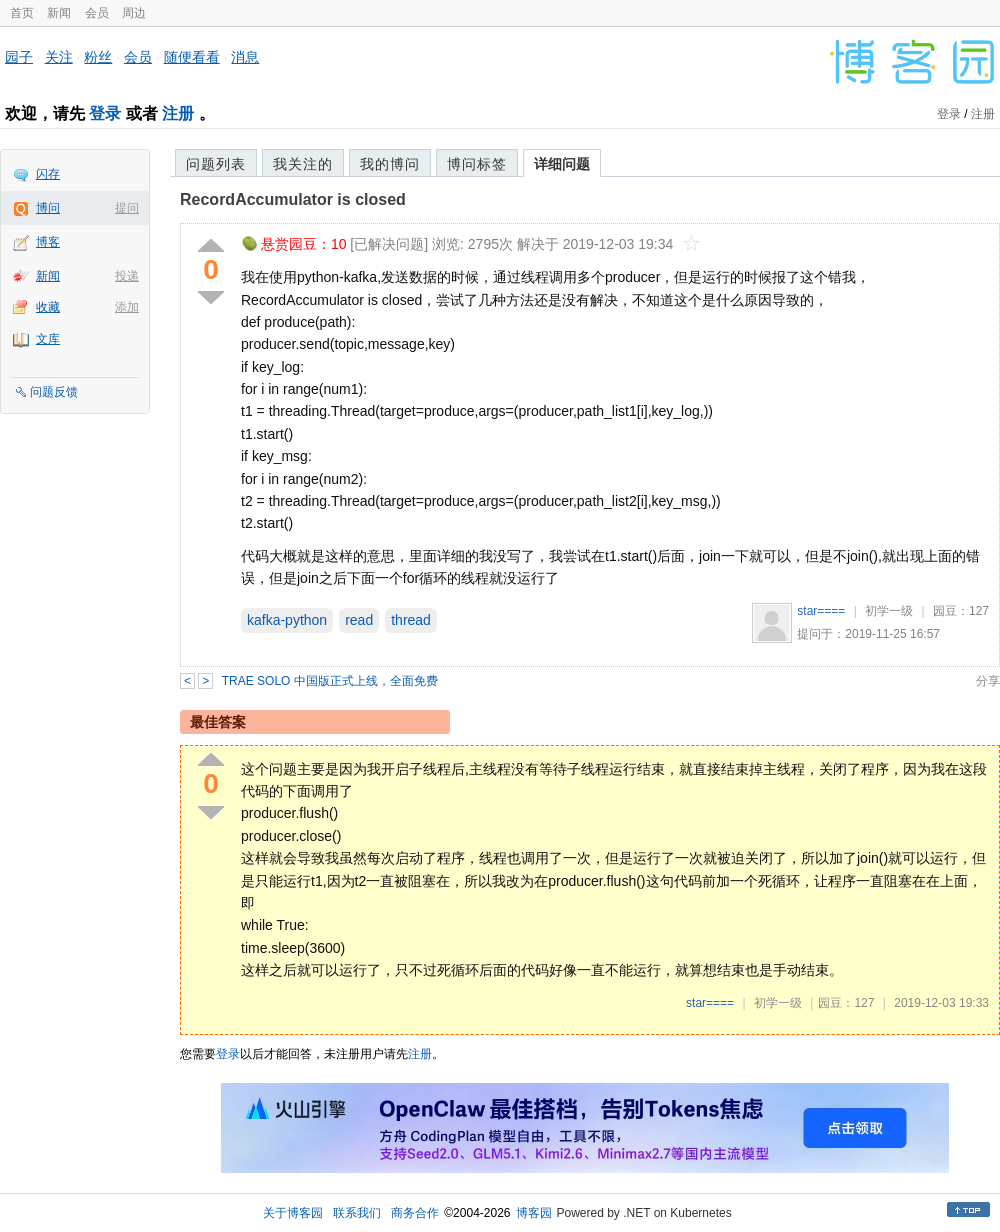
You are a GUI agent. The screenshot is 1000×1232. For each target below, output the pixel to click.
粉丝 (98, 57)
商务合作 (415, 1213)
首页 (22, 13)
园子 (19, 57)
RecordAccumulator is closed (293, 199)
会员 (97, 13)
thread (411, 620)
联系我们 (357, 1213)
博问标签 (477, 164)
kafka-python (287, 620)
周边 (134, 13)
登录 (105, 113)
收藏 (48, 307)
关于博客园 (293, 1213)
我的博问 (390, 164)
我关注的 (303, 164)
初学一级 (889, 611)
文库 (48, 339)
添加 (127, 307)
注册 (178, 113)
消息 (245, 57)
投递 (127, 276)
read (359, 620)
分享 (988, 681)
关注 (59, 57)
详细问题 (562, 164)
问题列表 (216, 164)
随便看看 (192, 57)
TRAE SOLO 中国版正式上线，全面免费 (330, 681)
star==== (821, 611)
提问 (127, 208)
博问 (48, 208)
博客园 (534, 1213)
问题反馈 (54, 392)
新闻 (59, 13)
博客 (48, 242)
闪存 (48, 174)
